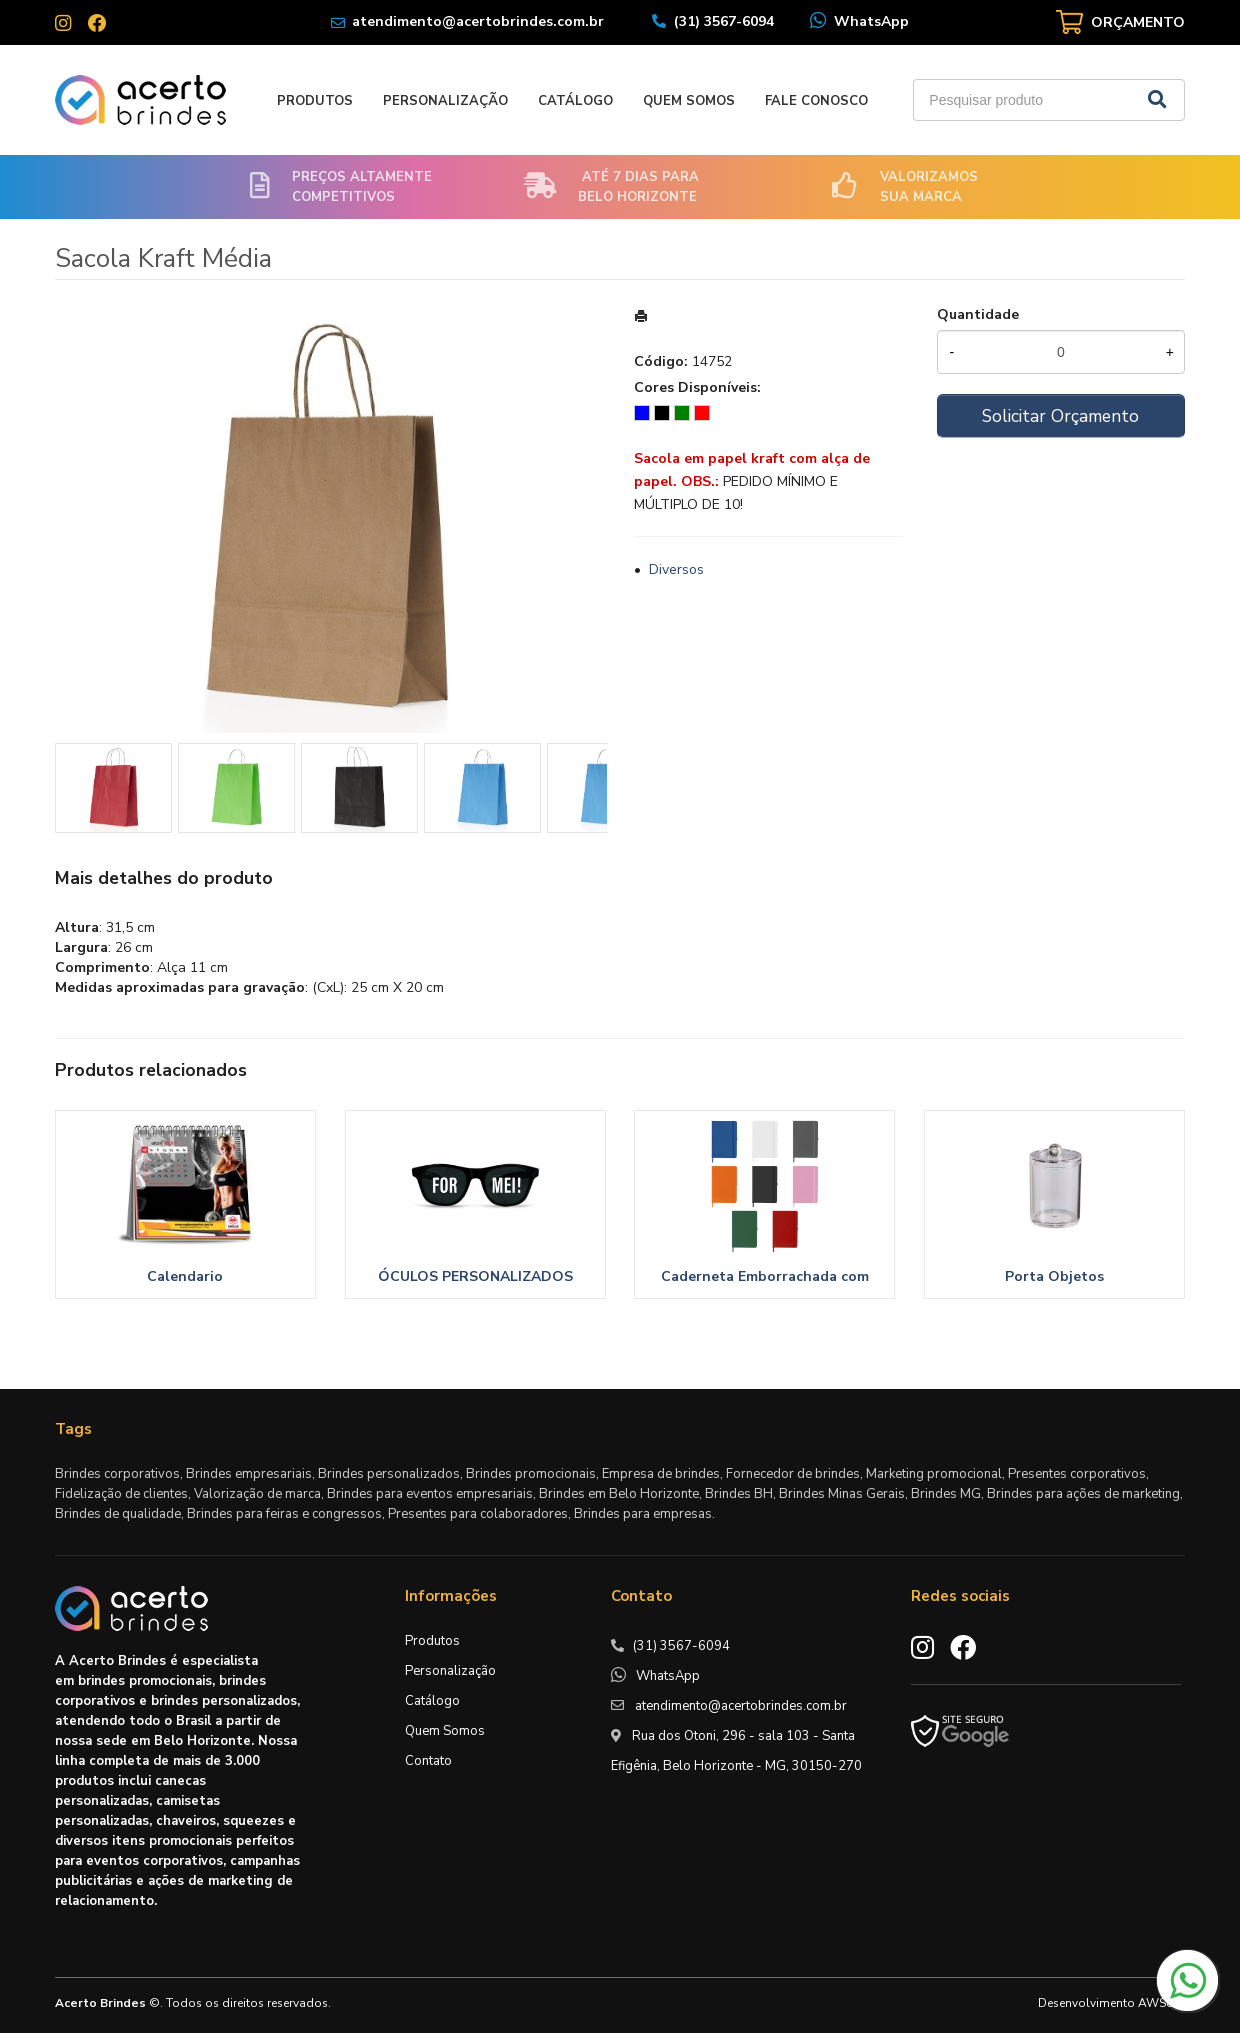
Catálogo (575, 101)
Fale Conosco (816, 101)
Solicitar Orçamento (1060, 416)
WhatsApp (871, 21)
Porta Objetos (1054, 1276)
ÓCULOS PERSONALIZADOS (475, 1276)
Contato (428, 1761)
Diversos (676, 569)
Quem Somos (689, 101)
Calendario (185, 1276)
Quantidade (978, 314)
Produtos (315, 101)
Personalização (445, 101)
